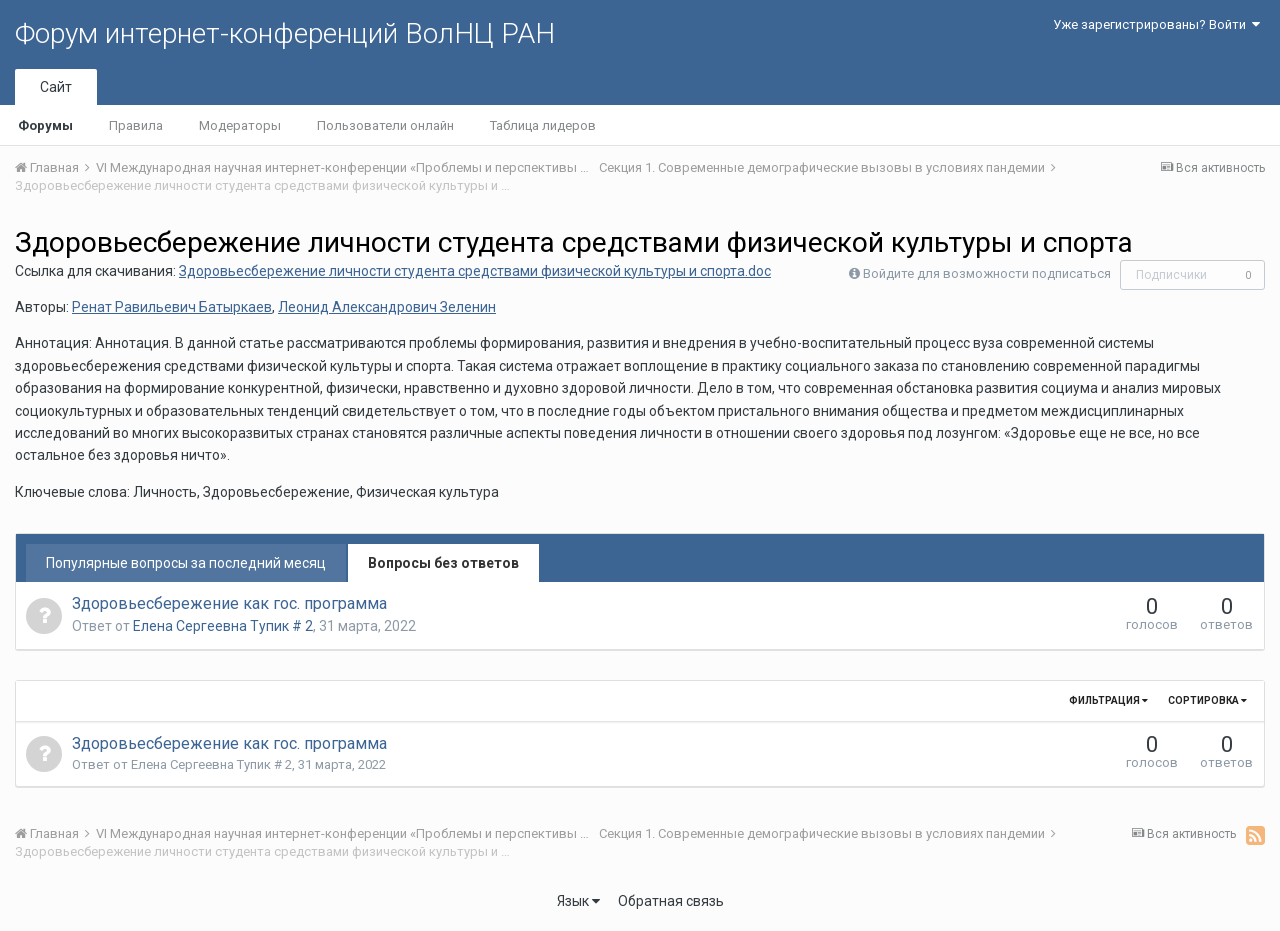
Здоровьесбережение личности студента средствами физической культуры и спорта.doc (475, 271)
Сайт (56, 87)
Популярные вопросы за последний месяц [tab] (186, 563)
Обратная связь (671, 901)
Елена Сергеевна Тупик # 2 (223, 626)
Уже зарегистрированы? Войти (1156, 24)
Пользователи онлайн (385, 125)
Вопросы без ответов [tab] (443, 563)
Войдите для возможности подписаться (987, 273)
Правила (136, 125)
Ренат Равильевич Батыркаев (172, 307)
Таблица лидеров (543, 125)
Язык (578, 901)
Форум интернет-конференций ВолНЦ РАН (285, 33)
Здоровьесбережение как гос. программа (229, 603)
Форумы (45, 125)
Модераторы (240, 125)
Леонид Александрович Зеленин (387, 307)
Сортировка (1207, 700)
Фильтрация (1108, 700)
